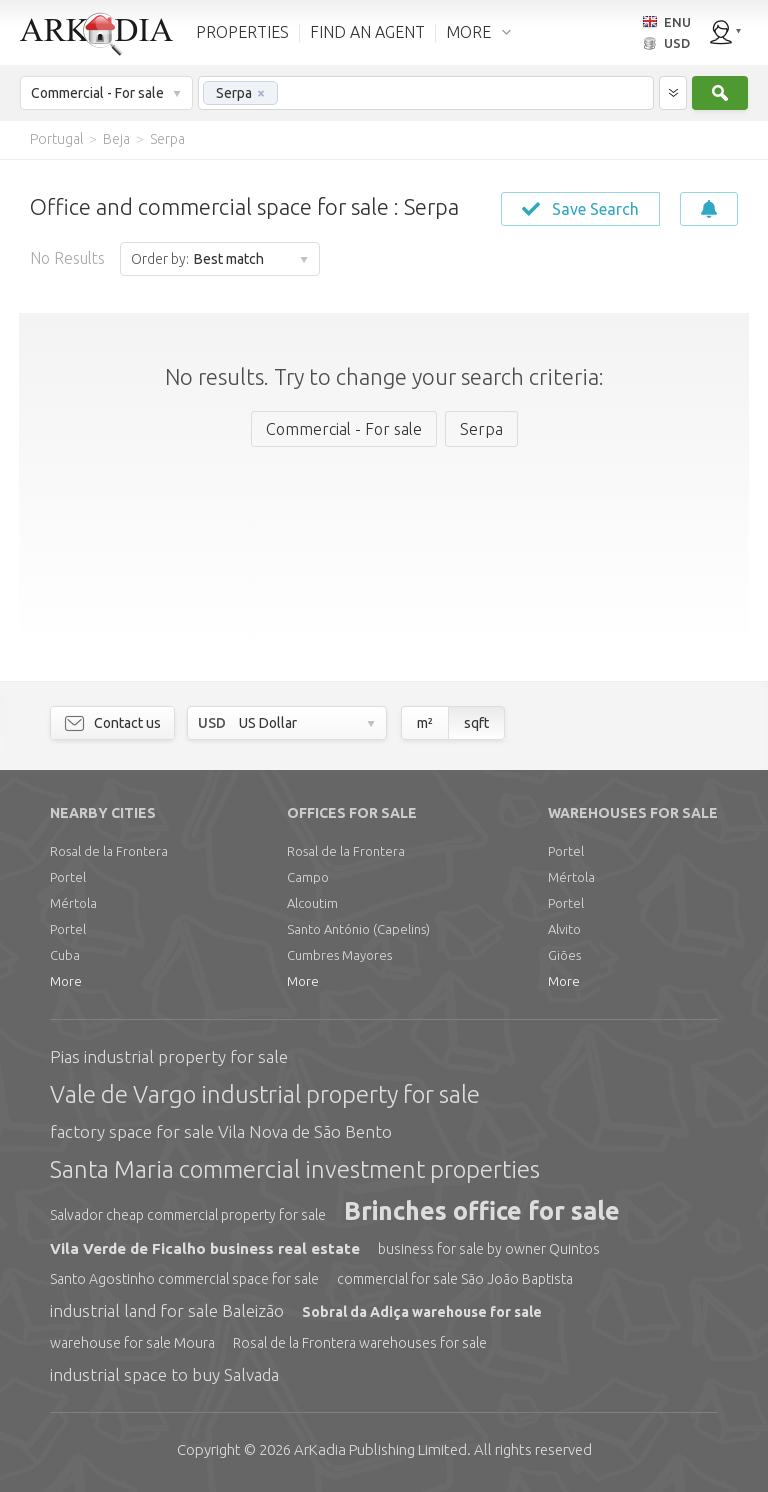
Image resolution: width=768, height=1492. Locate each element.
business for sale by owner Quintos (489, 1249)
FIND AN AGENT (367, 32)
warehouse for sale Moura (132, 1343)
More (66, 981)
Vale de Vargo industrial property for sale (265, 1094)
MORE (468, 32)
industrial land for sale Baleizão (167, 1310)
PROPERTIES (242, 32)
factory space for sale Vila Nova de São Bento (221, 1131)
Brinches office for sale (482, 1211)
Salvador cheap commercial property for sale (188, 1215)
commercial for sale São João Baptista (455, 1279)
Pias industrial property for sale (169, 1056)
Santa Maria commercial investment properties (295, 1169)
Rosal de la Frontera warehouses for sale (360, 1343)
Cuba (65, 955)
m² (425, 723)
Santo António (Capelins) (358, 929)
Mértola (73, 903)
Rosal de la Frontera (109, 851)
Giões (564, 955)
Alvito (564, 929)
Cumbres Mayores (339, 955)
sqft (476, 723)
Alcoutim (312, 903)
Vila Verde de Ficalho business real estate (205, 1248)
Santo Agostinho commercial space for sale (184, 1279)
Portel (68, 877)
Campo (308, 877)
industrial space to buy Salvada (164, 1374)
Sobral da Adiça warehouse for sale (422, 1312)
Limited (380, 1449)
